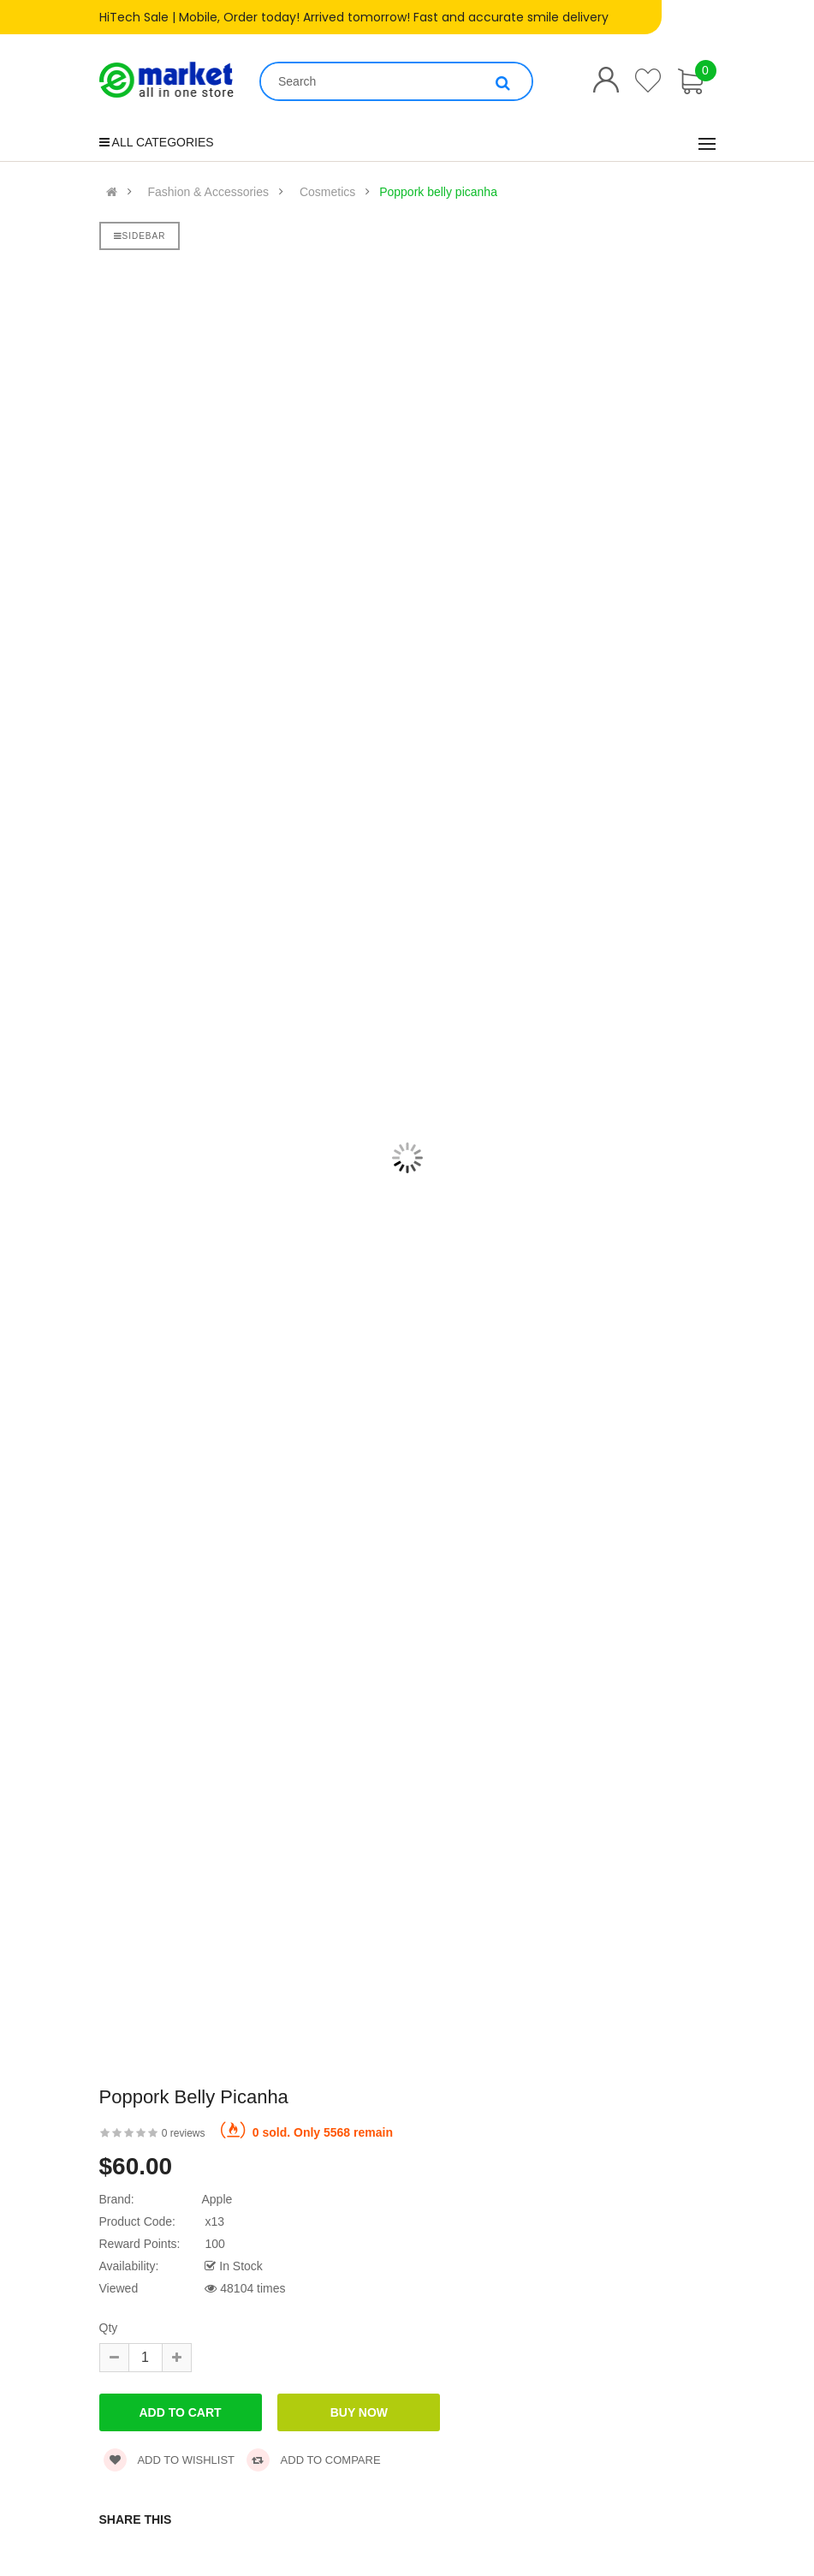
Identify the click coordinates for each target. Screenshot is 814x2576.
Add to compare (314, 2460)
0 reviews (183, 2133)
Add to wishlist (169, 2460)
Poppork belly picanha (438, 192)
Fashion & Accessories (208, 192)
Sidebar (140, 236)
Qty (108, 2327)
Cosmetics (327, 192)
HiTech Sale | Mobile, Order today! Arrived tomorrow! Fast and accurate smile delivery (354, 17)
